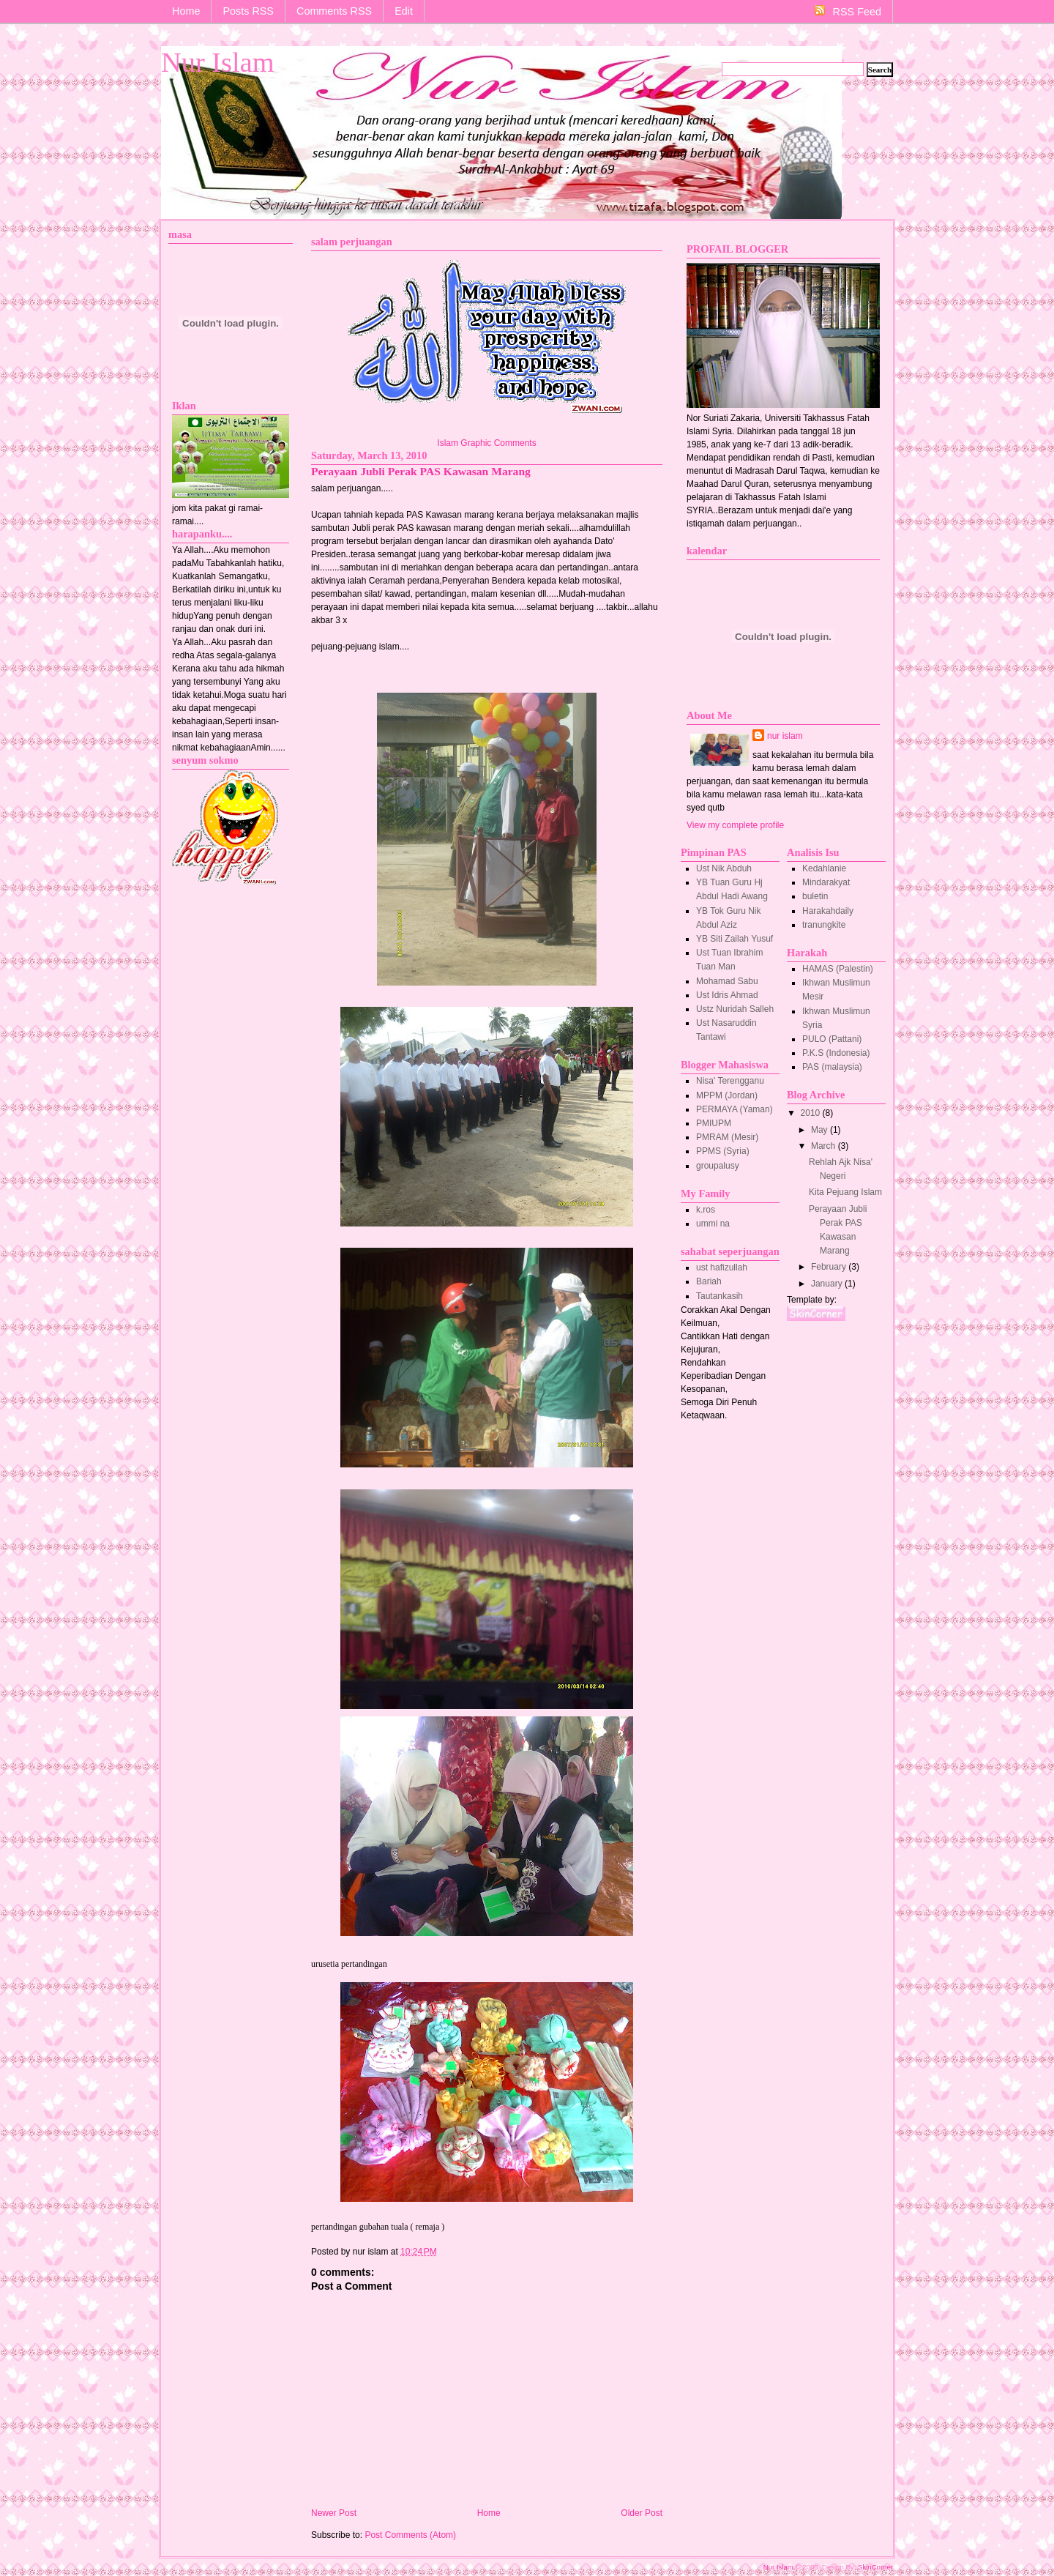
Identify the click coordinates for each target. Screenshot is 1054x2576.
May (820, 1130)
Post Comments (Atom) (410, 2535)
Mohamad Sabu (727, 981)
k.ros (705, 1210)
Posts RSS (248, 11)
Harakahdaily (827, 911)
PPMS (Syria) (723, 1151)
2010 (812, 1113)
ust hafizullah (721, 1267)
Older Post (641, 2513)
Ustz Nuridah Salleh (735, 1009)
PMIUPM (713, 1123)
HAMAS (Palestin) (837, 969)
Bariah (709, 1281)
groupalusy (717, 1166)
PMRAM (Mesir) (727, 1137)
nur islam (785, 736)
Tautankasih (719, 1296)
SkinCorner (875, 2567)
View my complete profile (735, 825)
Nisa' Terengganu (730, 1081)
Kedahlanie (824, 868)
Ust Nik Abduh (724, 868)
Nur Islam (217, 62)
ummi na (713, 1223)
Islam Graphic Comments (486, 443)
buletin (815, 896)
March (824, 1146)
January (828, 1283)
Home (186, 11)
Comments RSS (334, 11)
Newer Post (333, 2513)
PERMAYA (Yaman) (734, 1109)
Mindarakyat (826, 882)
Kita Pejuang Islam (845, 1192)
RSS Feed (848, 11)
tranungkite (823, 925)
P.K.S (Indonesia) (836, 1053)
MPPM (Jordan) (727, 1095)
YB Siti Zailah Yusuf (734, 939)
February (829, 1267)
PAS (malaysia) (832, 1067)
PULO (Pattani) (831, 1039)
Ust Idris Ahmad (727, 995)
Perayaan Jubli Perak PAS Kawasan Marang (421, 471)
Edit (404, 11)
